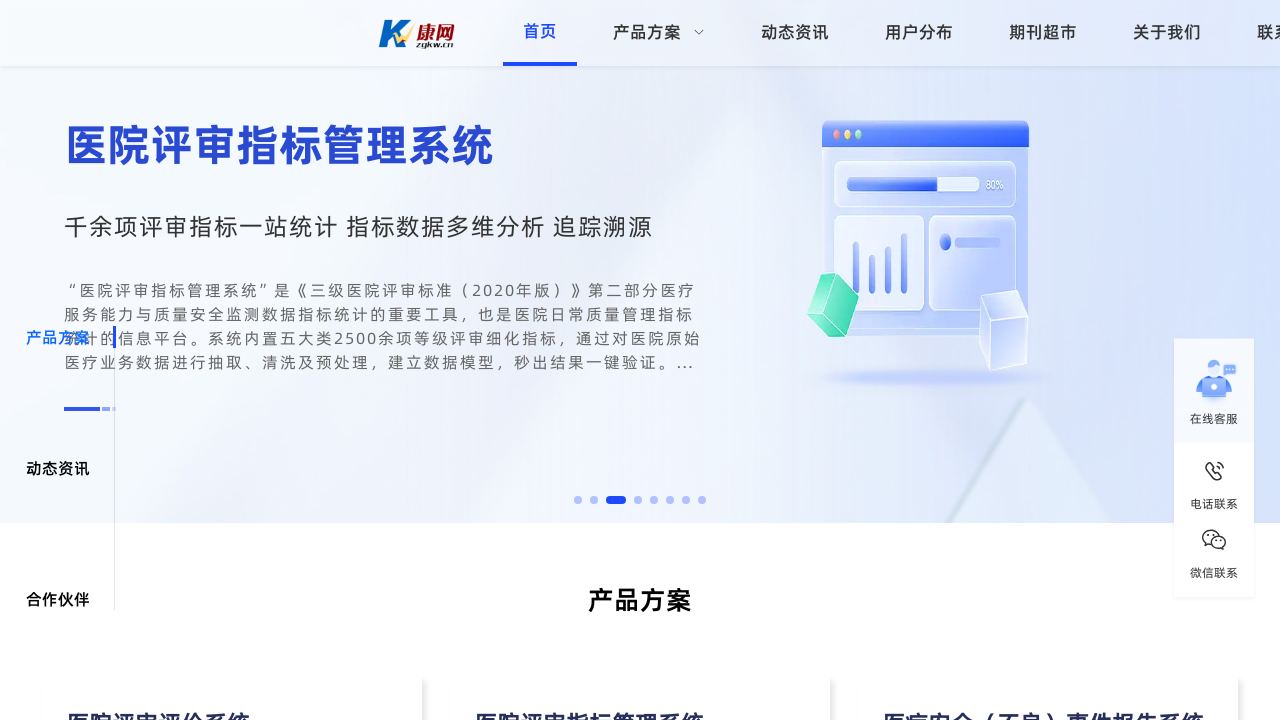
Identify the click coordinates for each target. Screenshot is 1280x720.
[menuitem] (659, 33)
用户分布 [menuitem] (919, 32)
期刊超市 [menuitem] (1043, 32)
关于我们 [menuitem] (1167, 32)
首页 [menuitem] (540, 31)
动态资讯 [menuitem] (795, 32)
